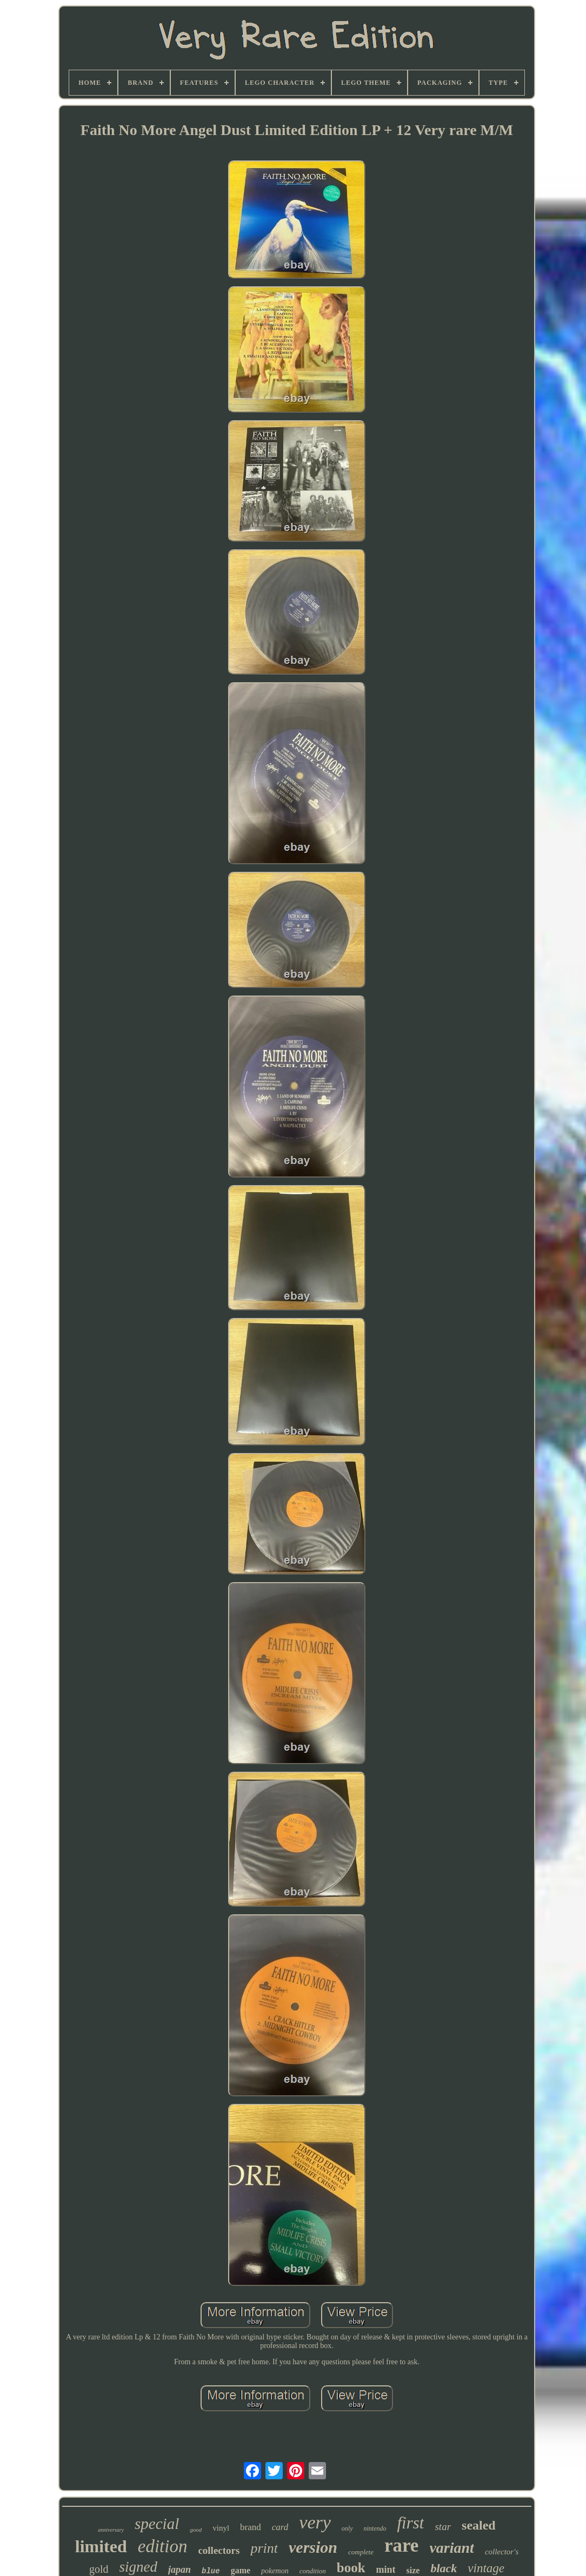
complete (361, 2552)
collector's (501, 2551)
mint (386, 2569)
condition (312, 2571)
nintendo (375, 2528)
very (315, 2522)
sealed (479, 2525)
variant (451, 2547)
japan (179, 2569)
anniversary (111, 2530)
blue (211, 2571)
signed (138, 2567)
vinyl (220, 2528)
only (347, 2528)
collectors (218, 2550)
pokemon (275, 2571)
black (443, 2568)
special (157, 2523)
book (351, 2567)
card (280, 2527)
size (413, 2570)
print (264, 2548)
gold (99, 2569)
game (240, 2570)
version (313, 2547)
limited (101, 2546)
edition (163, 2546)
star (443, 2526)
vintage (486, 2568)
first (410, 2522)
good (196, 2529)
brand (250, 2527)
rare (401, 2545)
